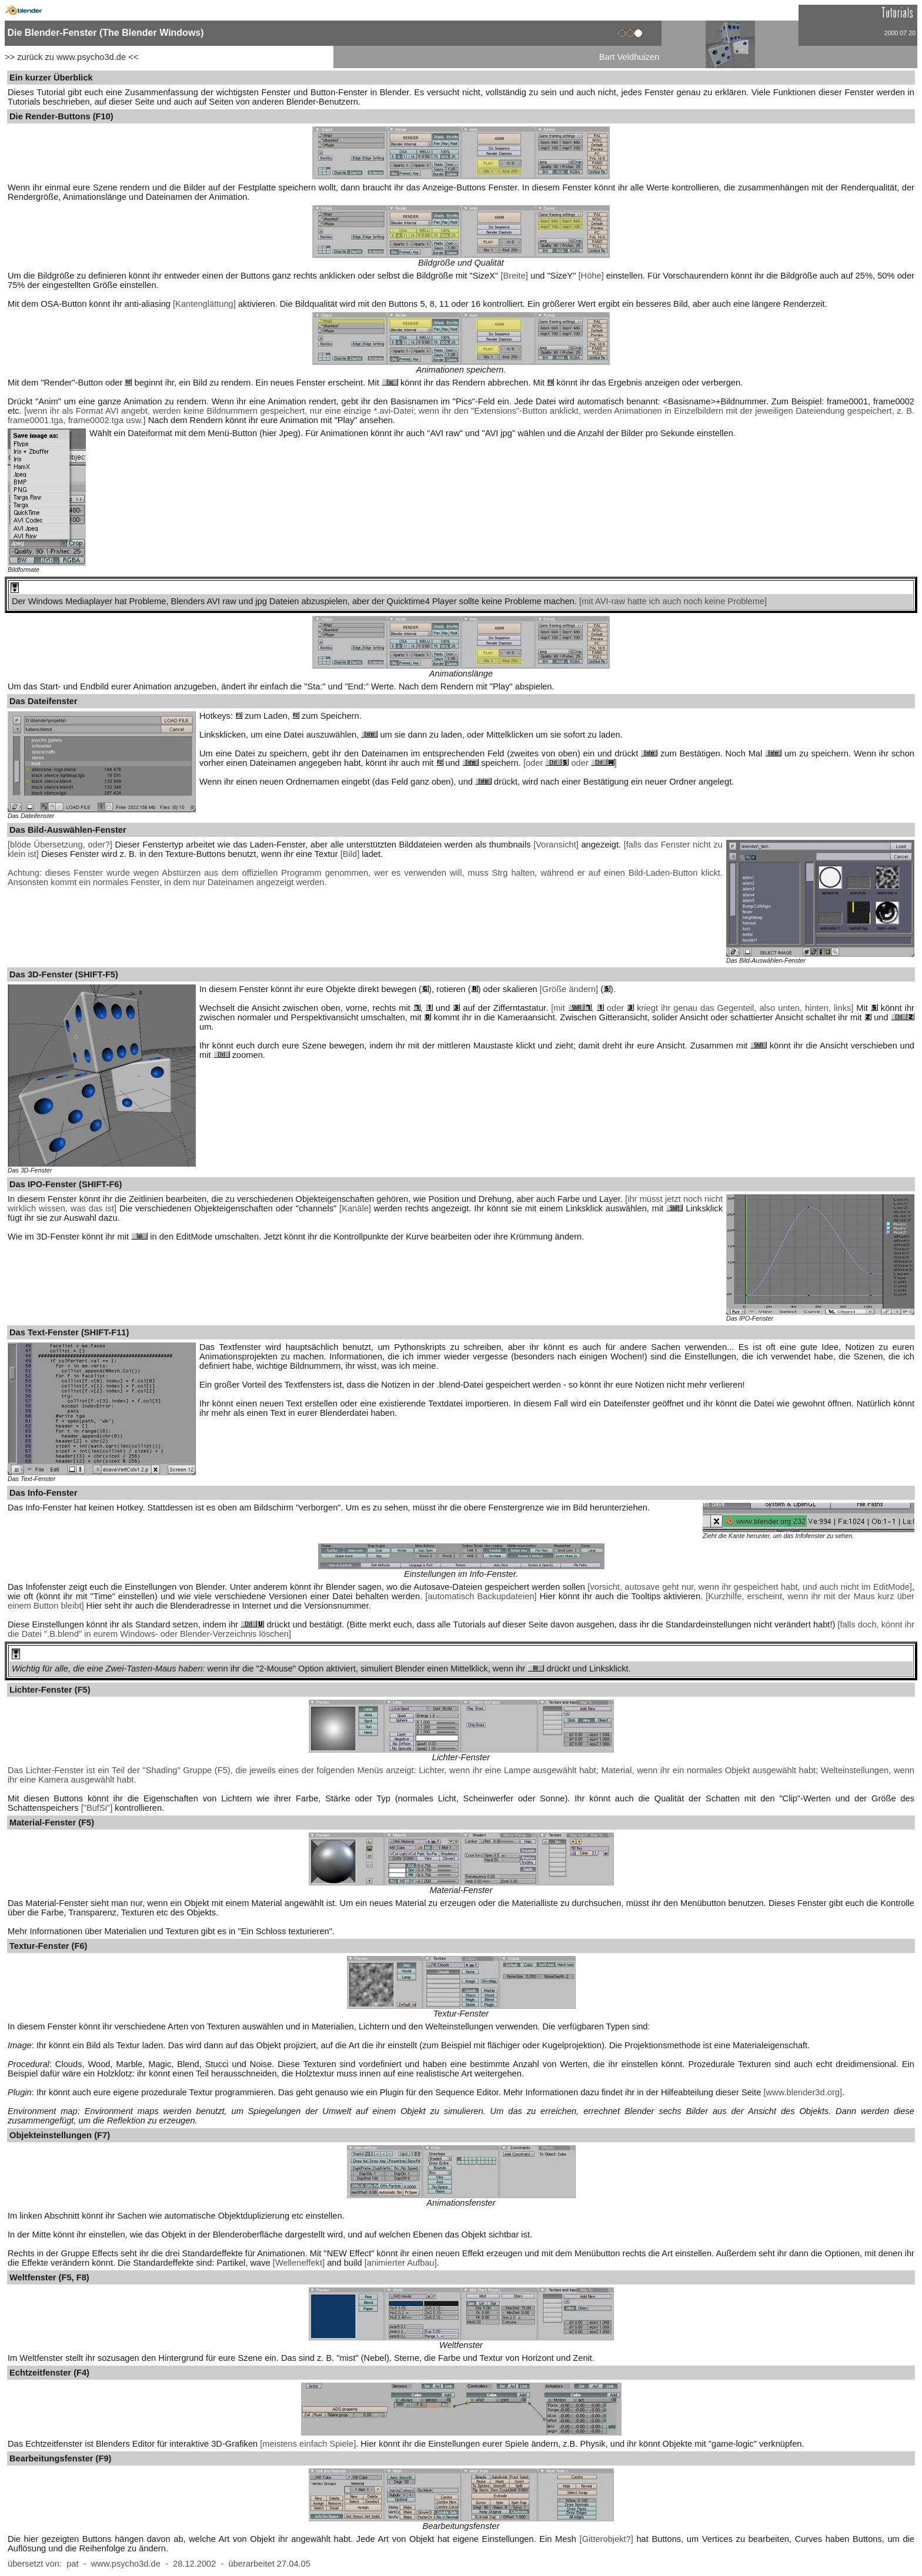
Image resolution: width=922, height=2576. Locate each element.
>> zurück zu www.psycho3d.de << (71, 57)
